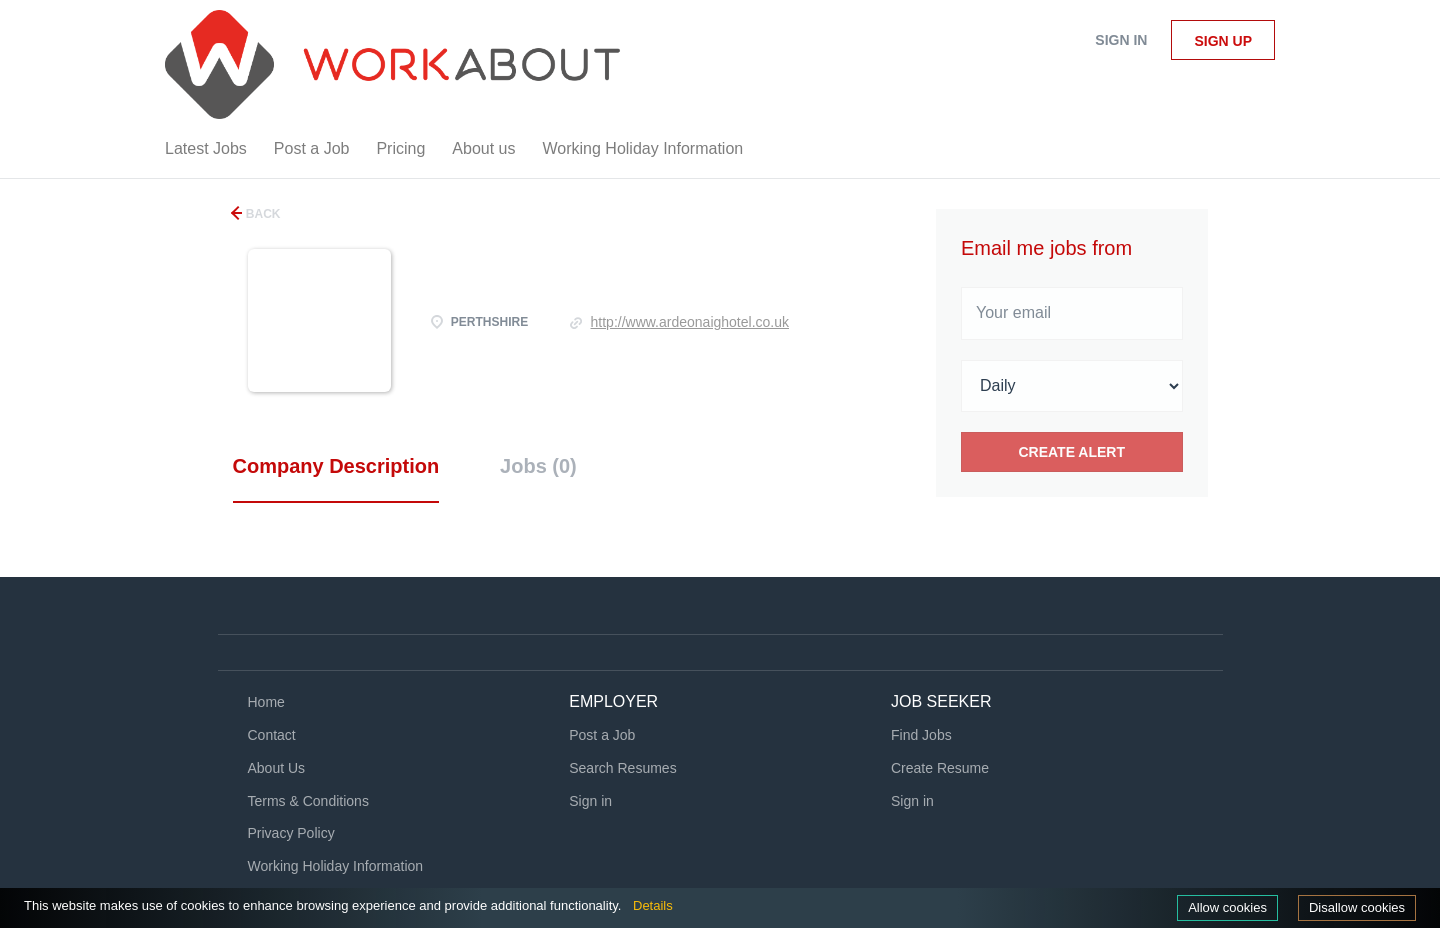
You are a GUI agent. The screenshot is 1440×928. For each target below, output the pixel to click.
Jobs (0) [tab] (538, 466)
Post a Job (602, 735)
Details (653, 905)
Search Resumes (622, 768)
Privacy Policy (291, 833)
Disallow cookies (1357, 907)
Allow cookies (1227, 907)
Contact (272, 735)
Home (266, 702)
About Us (277, 768)
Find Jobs (921, 735)
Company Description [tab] (336, 466)
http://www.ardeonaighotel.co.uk (690, 322)
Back (262, 214)
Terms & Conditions (308, 801)
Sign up (1223, 41)
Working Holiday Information (336, 866)
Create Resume (940, 768)
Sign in (1121, 40)
